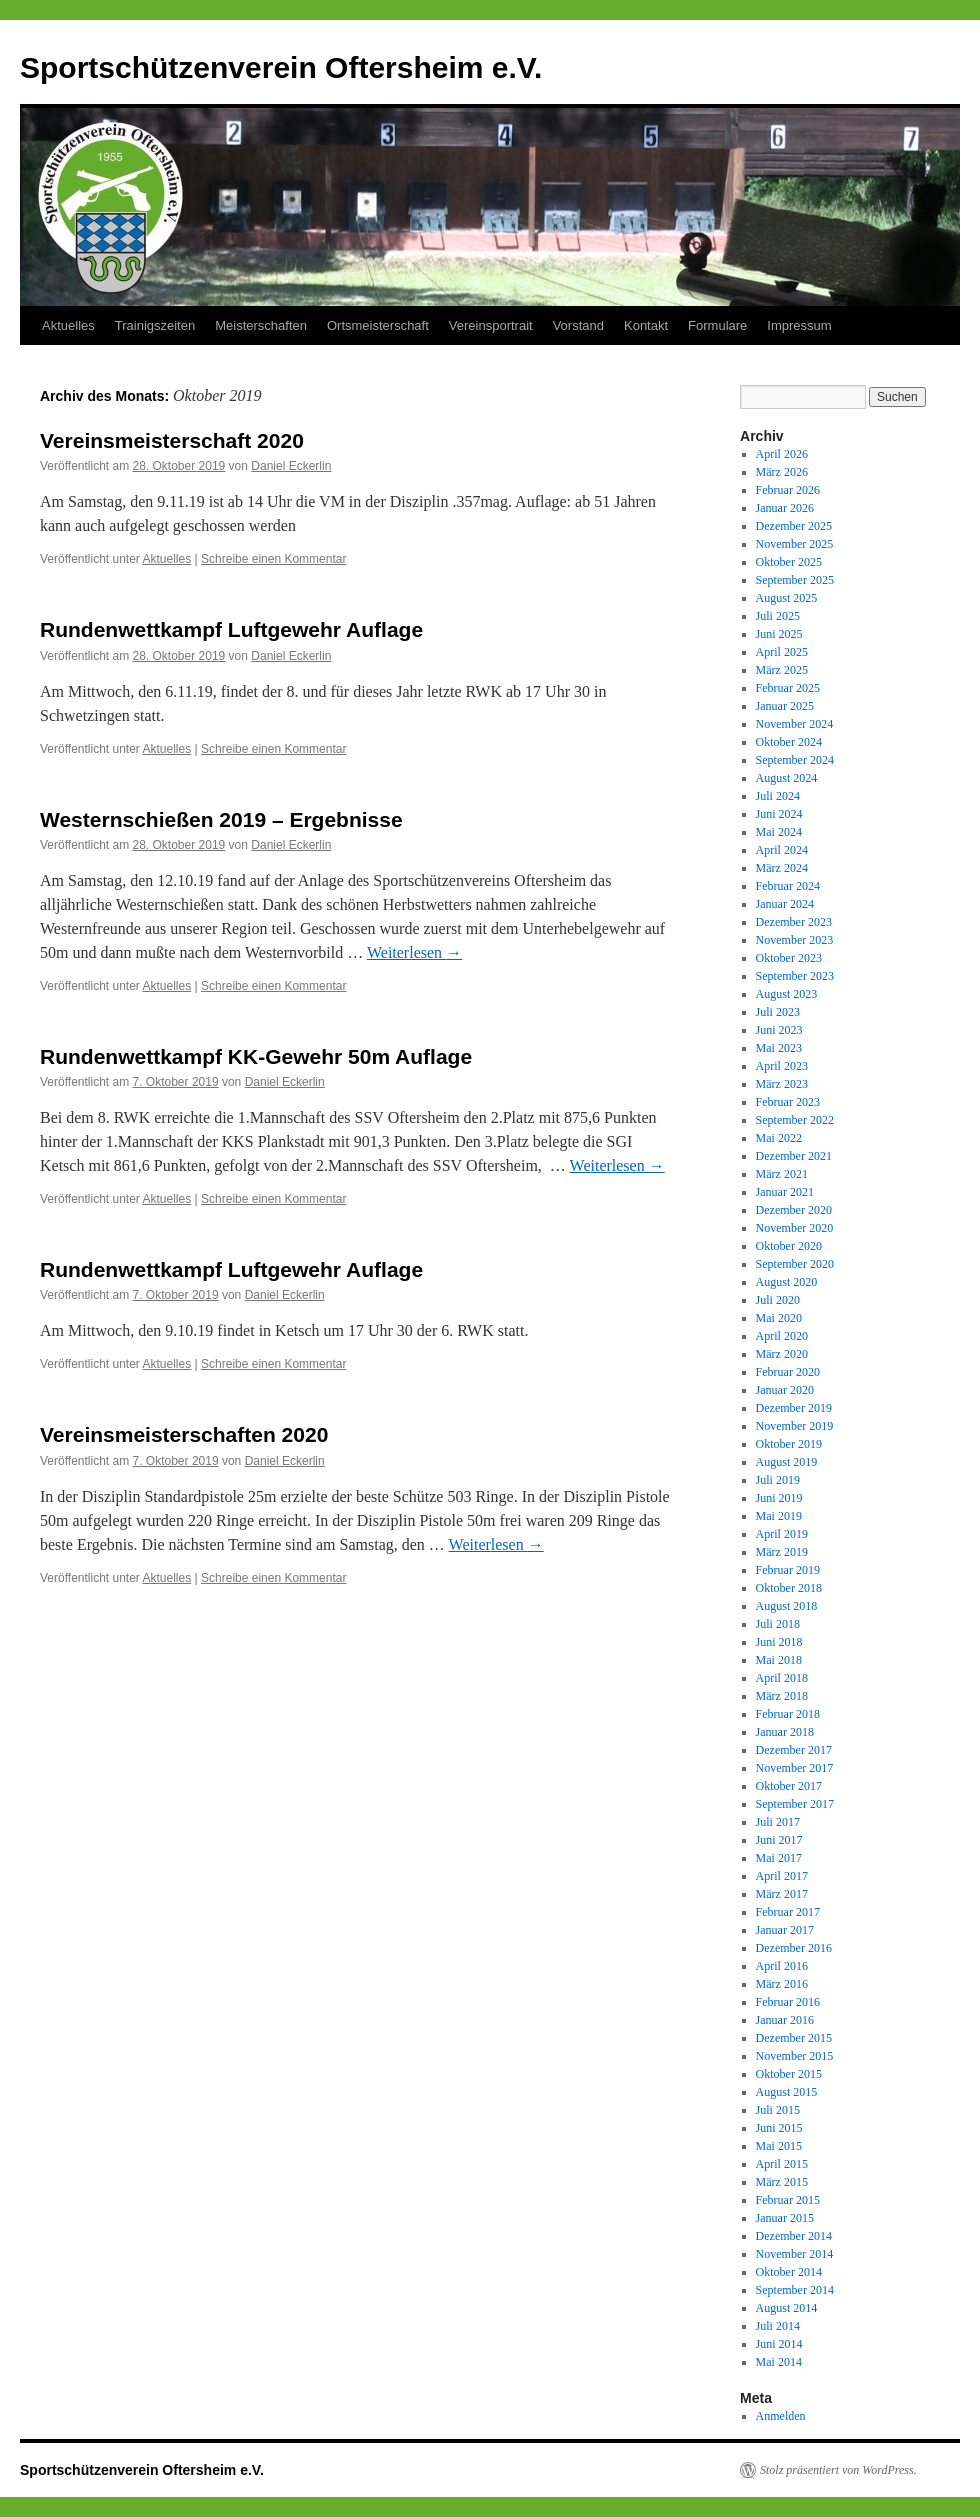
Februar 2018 (788, 1714)
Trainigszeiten (155, 325)
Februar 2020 (788, 1372)
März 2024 (782, 868)
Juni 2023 (779, 1030)
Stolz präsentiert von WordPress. (838, 2470)
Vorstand (578, 325)
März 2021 (782, 1174)
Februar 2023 (788, 1102)
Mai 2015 (779, 2146)
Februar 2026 (788, 490)
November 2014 (795, 2254)
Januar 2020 (785, 1390)
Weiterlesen (414, 952)
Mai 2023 (779, 1048)
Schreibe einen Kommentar (273, 559)
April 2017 (782, 1876)
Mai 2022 (779, 1138)
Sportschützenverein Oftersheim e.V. (281, 67)
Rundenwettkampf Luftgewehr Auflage (231, 629)
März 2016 (782, 1984)
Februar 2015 (788, 2200)
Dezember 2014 (794, 2236)
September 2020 (795, 1264)
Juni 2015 (779, 2128)
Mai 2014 (779, 2362)
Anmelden (781, 2416)
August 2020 (787, 1282)
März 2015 (782, 2182)
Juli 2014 (778, 2326)
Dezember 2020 (794, 1210)
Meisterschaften (261, 325)
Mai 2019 (779, 1516)
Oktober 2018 (789, 1588)
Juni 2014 (779, 2344)
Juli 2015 (778, 2110)
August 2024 (787, 778)
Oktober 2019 (789, 1444)
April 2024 (782, 850)
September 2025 (795, 580)
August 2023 (787, 994)
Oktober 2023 (789, 958)
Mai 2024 (779, 832)
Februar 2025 (788, 688)
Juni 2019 (779, 1498)
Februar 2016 (788, 2002)
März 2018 (782, 1696)
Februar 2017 (788, 1912)
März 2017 (782, 1894)
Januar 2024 (785, 904)
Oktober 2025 (789, 562)
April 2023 (782, 1066)
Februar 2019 (788, 1570)
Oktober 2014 (789, 2272)
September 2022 (795, 1120)
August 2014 (787, 2308)
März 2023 (782, 1084)
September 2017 (795, 1804)
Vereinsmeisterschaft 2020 (172, 440)
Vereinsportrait (491, 325)
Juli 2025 (778, 616)
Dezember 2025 (794, 526)
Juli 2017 (778, 1822)
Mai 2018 (779, 1660)
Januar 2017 (785, 1930)
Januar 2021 (785, 1192)
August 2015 (787, 2092)
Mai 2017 (779, 1858)
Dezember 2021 (794, 1156)
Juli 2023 (778, 1012)
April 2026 (782, 454)
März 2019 (782, 1552)
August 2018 (787, 1606)
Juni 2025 (779, 634)
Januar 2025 (785, 706)
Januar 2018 (785, 1732)
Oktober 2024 (789, 742)
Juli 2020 (778, 1300)
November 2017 (795, 1768)
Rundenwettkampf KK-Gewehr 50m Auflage (256, 1056)
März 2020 (782, 1354)
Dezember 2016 (794, 1948)
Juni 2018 (779, 1642)
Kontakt (646, 325)
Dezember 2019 (794, 1408)
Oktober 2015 (789, 2074)
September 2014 (795, 2290)
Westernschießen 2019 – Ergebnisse (221, 819)
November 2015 (795, 2056)
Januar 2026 (785, 508)
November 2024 (795, 724)
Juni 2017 (779, 1840)
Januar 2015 (785, 2218)
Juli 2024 (778, 796)
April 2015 (782, 2164)
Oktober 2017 (789, 1786)
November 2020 (795, 1228)
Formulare (717, 325)
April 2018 (782, 1678)
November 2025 (795, 544)
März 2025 (782, 670)
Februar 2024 (788, 886)
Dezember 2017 (794, 1750)
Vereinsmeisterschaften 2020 (184, 1434)
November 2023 (795, 940)
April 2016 (782, 1966)
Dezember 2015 (794, 2038)
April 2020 (782, 1336)
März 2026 (782, 472)
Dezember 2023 (794, 922)
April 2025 (782, 652)
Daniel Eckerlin (291, 466)
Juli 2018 (778, 1624)
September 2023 (795, 976)
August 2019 (787, 1462)
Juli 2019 (778, 1480)
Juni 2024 (779, 814)
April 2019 (782, 1534)
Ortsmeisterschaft (378, 325)
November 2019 (795, 1426)
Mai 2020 (779, 1318)
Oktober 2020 (789, 1246)
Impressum (799, 325)
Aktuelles (68, 325)
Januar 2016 (785, 2020)
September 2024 (795, 760)
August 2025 (787, 598)
